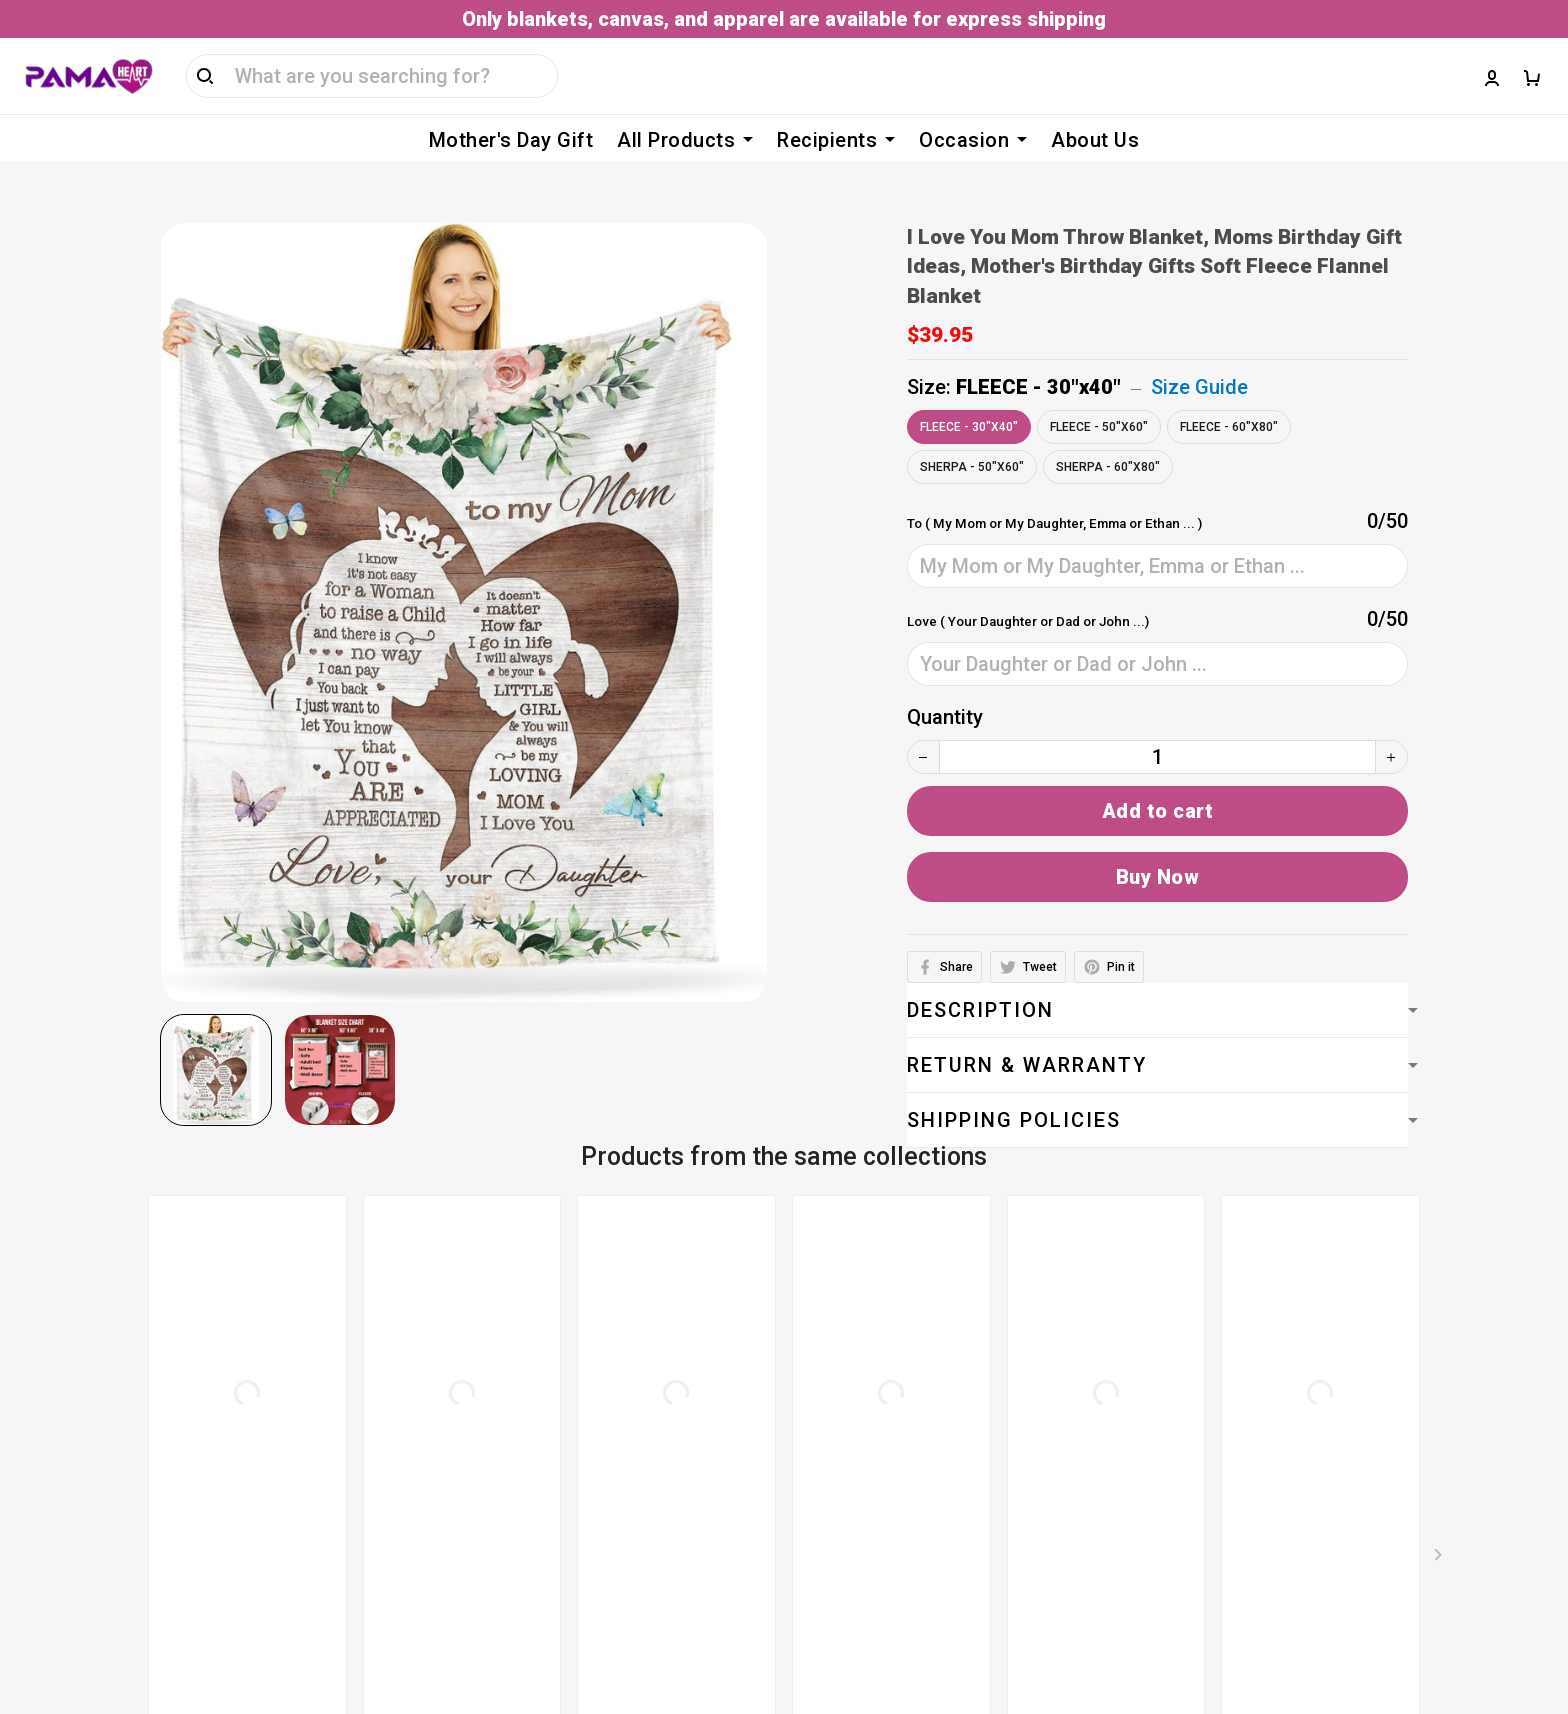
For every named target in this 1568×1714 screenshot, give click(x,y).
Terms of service (616, 1336)
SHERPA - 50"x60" (972, 437)
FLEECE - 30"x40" (1038, 357)
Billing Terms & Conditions (659, 1376)
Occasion (973, 140)
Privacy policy (601, 1416)
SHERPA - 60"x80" (1108, 437)
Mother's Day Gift (511, 140)
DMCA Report (1062, 1622)
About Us (1095, 140)
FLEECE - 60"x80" (1229, 397)
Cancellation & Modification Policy (694, 1496)
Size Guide (1199, 357)
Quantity (945, 687)
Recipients (836, 140)
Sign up (1500, 1423)
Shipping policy (607, 1456)
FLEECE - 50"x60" (1099, 397)
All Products (685, 140)
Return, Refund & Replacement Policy (706, 1536)
